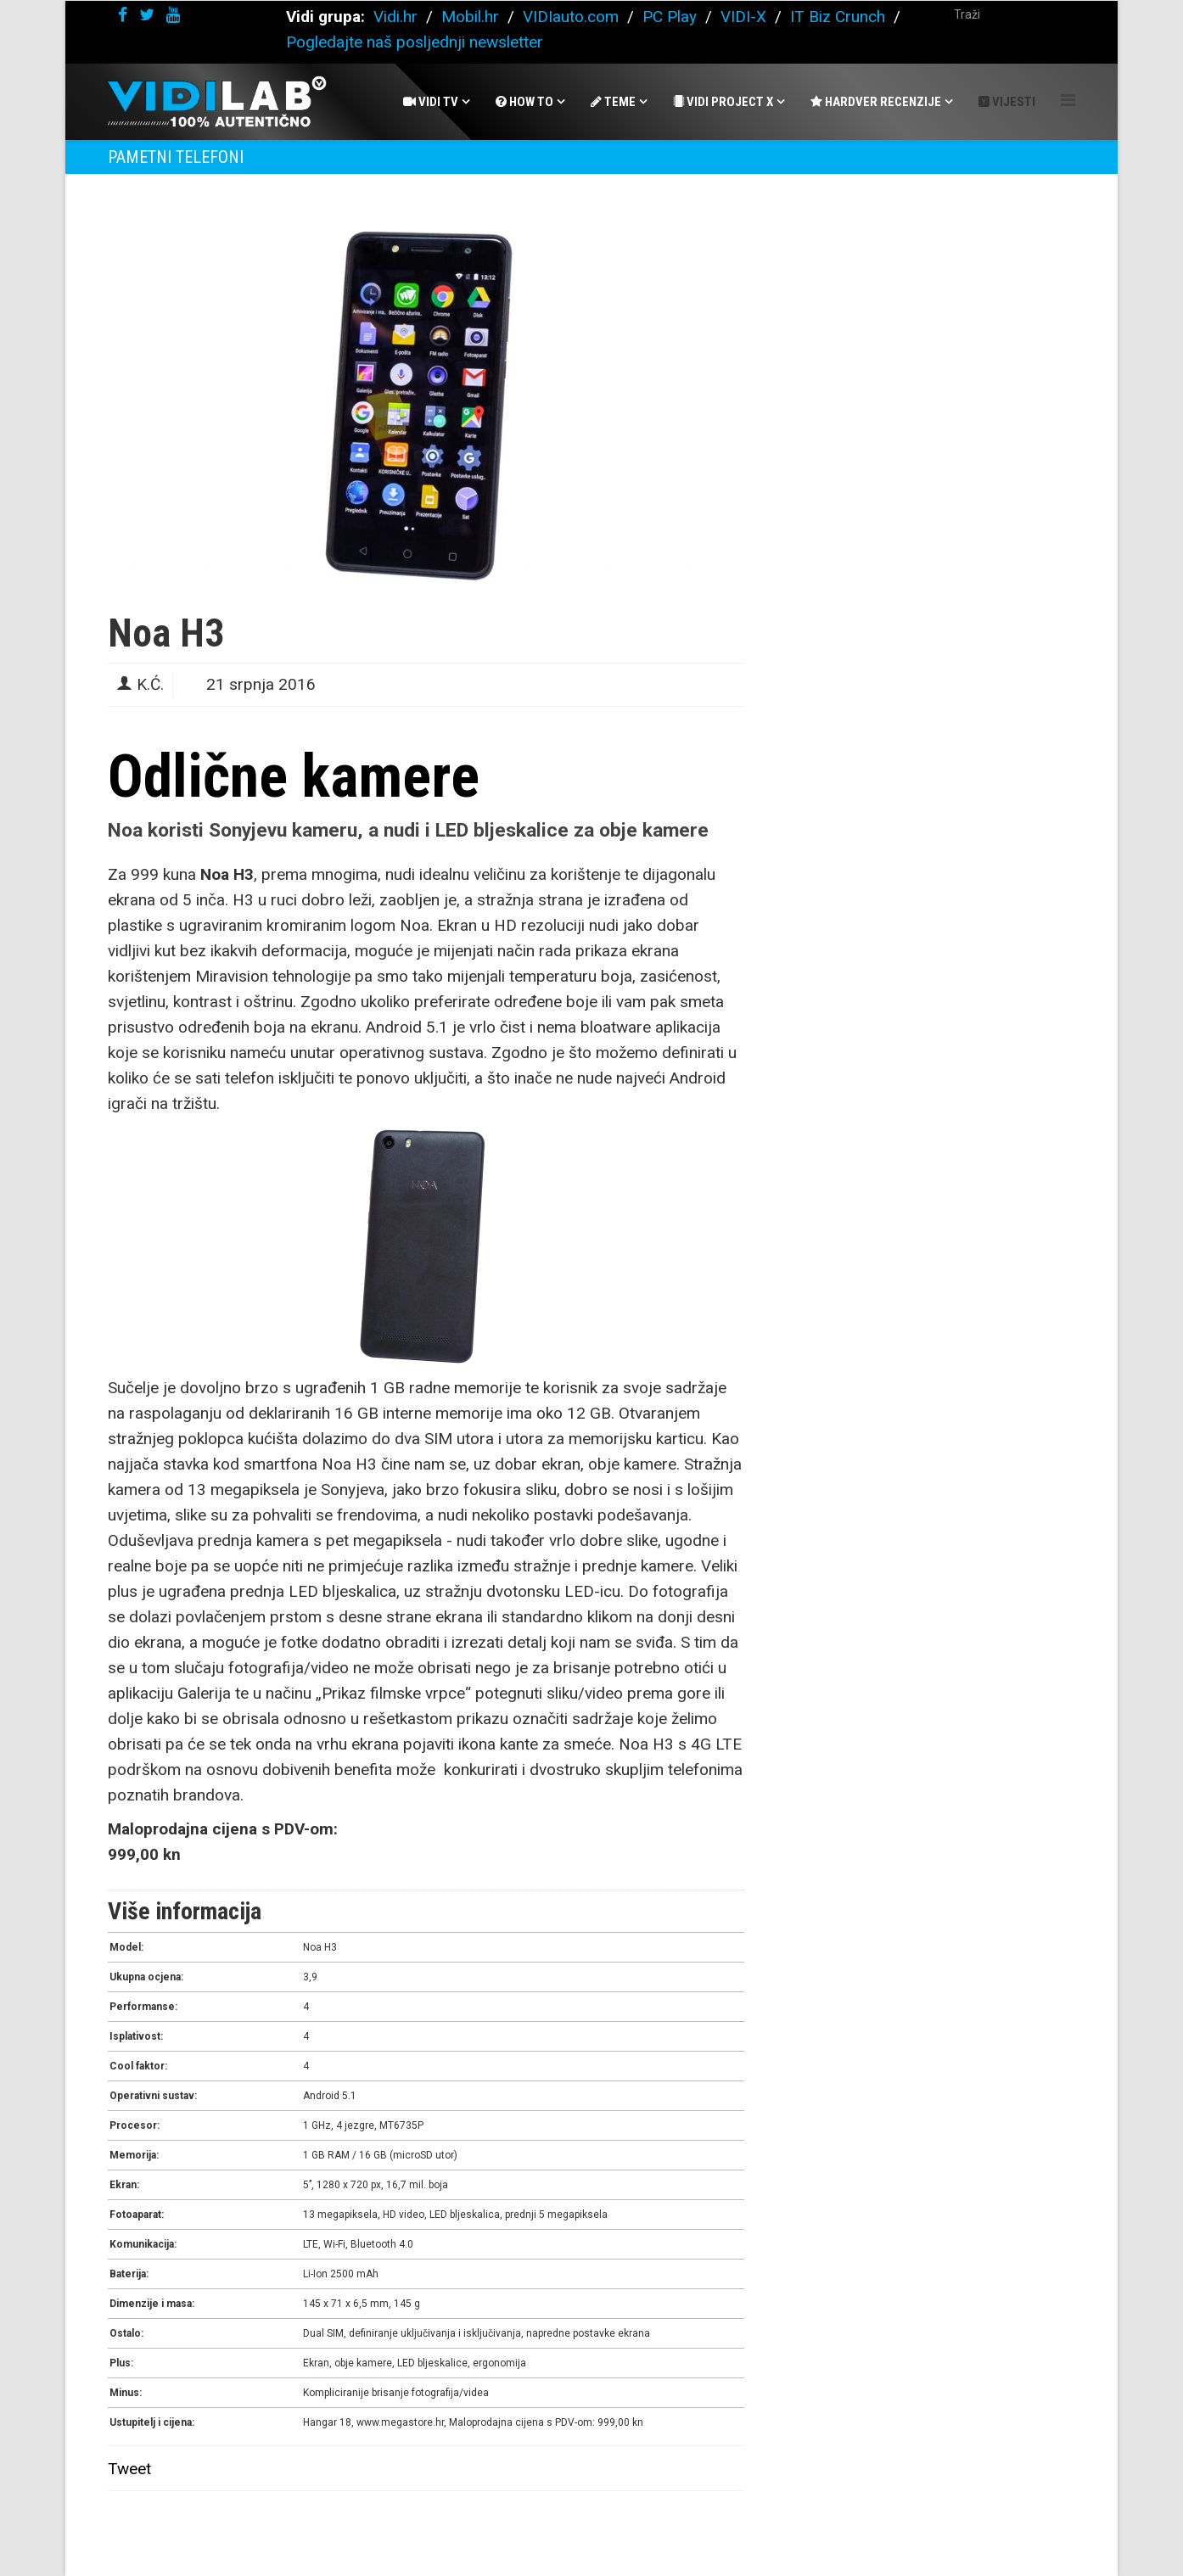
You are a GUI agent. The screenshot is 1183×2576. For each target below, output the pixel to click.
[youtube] (173, 15)
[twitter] (146, 15)
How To (524, 101)
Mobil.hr (470, 16)
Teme (613, 101)
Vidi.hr (397, 16)
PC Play (669, 16)
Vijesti (1006, 101)
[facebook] (122, 15)
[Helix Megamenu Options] (1068, 100)
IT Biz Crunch (837, 16)
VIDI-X (745, 16)
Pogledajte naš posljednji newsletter (414, 42)
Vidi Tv (430, 101)
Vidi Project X (723, 101)
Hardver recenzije (875, 101)
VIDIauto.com (571, 16)
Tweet (129, 2468)
